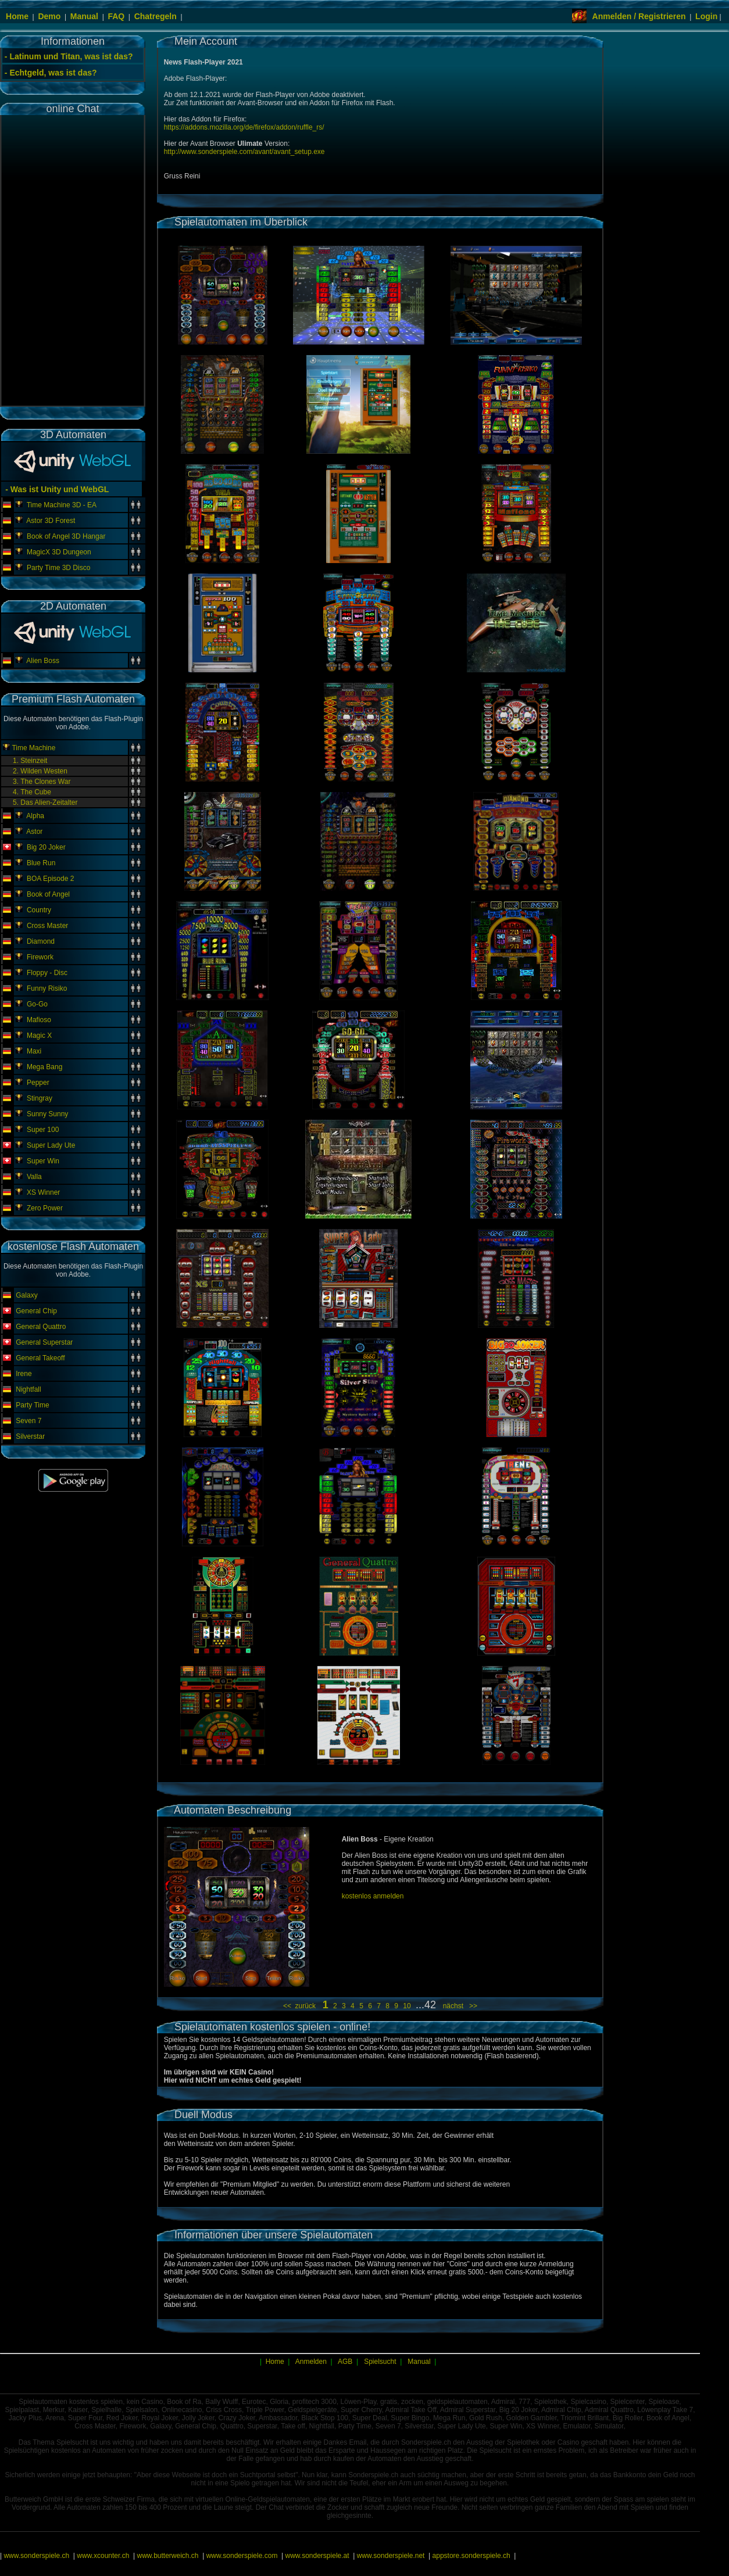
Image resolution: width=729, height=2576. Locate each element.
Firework (40, 957)
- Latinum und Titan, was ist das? (69, 56)
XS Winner (43, 1192)
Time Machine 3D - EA (62, 505)
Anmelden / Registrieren (639, 16)
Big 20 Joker (46, 847)
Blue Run (41, 863)
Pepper (38, 1083)
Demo (49, 16)
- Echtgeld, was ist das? (51, 72)
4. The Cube (32, 792)
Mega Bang (44, 1067)
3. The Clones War (41, 782)
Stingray (39, 1098)
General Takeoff (40, 1358)
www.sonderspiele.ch (36, 2556)
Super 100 (43, 1130)
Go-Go (37, 1004)
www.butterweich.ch (167, 2556)
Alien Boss (42, 661)
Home (17, 16)
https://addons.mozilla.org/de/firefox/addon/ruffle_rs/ (244, 127)
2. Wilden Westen (40, 771)
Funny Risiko (47, 988)
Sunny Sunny (47, 1114)
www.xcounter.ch (103, 2556)
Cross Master (47, 926)
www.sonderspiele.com (242, 2556)
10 (408, 2006)
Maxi (34, 1051)
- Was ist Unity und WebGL (56, 489)
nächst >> (458, 2006)
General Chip (36, 1311)
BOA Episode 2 (50, 879)
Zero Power (45, 1208)
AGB (345, 2362)
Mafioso (39, 1020)
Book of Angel (48, 894)
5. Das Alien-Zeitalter (45, 802)
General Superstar (44, 1342)
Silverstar (30, 1436)
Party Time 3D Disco (58, 568)
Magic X (39, 1035)
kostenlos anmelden (373, 1896)
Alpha (35, 816)
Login (706, 16)
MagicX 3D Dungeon (59, 552)
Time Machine (33, 748)
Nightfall (28, 1389)
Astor (34, 831)
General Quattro (41, 1327)
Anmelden (311, 2362)
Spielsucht (380, 2362)
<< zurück (301, 2006)
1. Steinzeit (30, 761)
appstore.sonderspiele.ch (471, 2556)
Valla (34, 1177)
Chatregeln (155, 16)
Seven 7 (28, 1421)
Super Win (43, 1161)
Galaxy (26, 1295)
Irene (23, 1374)
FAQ (116, 16)
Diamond (41, 941)
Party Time (32, 1405)
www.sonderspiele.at (317, 2556)
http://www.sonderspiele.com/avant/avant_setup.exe (244, 152)
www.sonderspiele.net (391, 2556)
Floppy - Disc (47, 973)
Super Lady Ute (51, 1145)
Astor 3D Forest (50, 521)
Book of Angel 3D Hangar (66, 536)
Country (39, 910)
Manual (84, 16)
